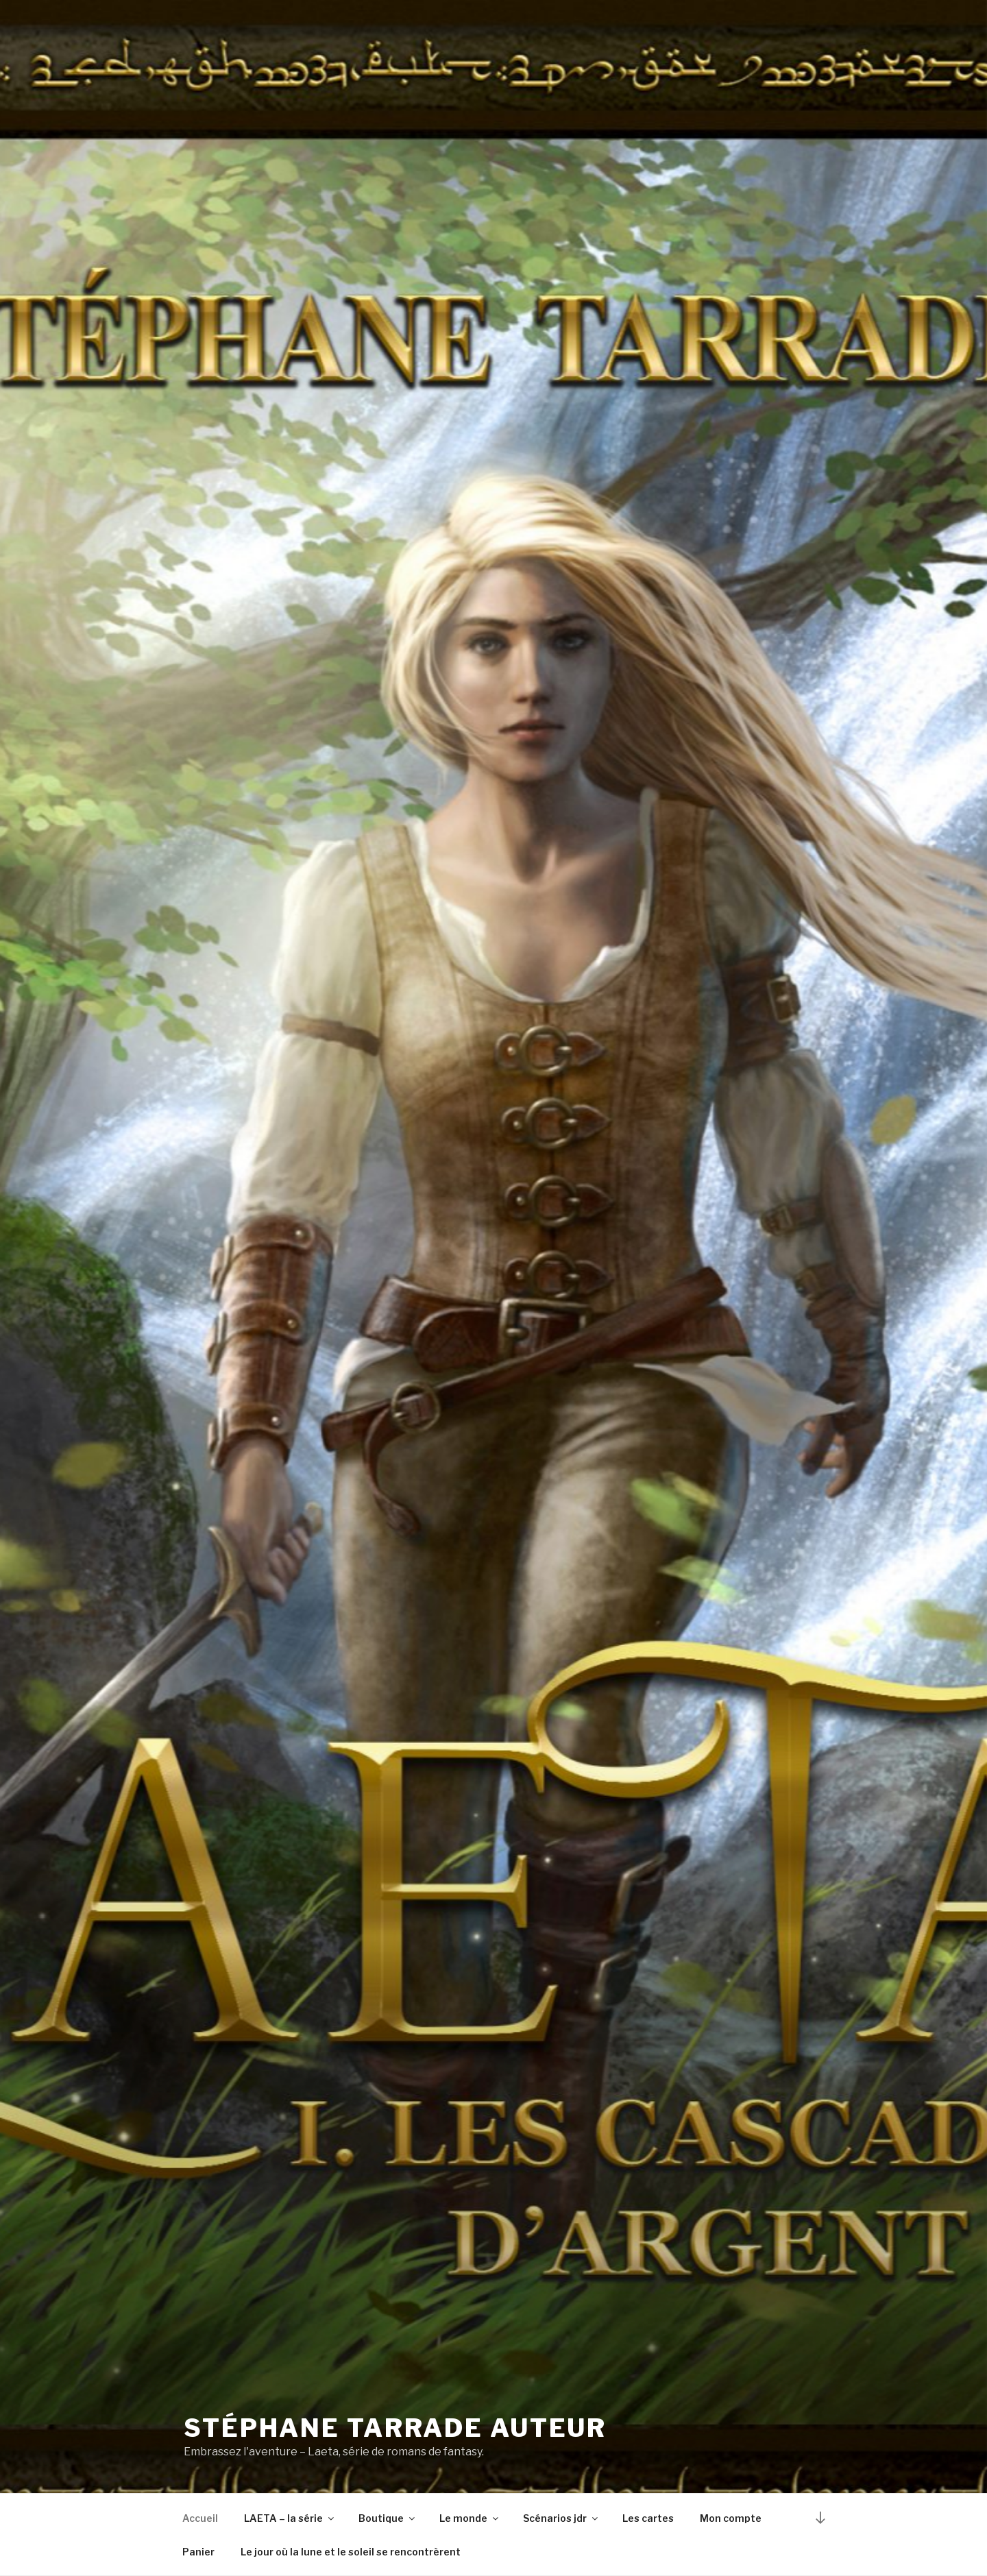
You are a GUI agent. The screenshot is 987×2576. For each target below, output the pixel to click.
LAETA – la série (290, 2518)
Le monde (469, 2518)
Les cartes (648, 2518)
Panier (198, 2551)
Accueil (200, 2518)
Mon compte (730, 2518)
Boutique (387, 2518)
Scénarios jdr (561, 2518)
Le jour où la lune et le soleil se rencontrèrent (351, 2551)
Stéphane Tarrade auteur (395, 2428)
